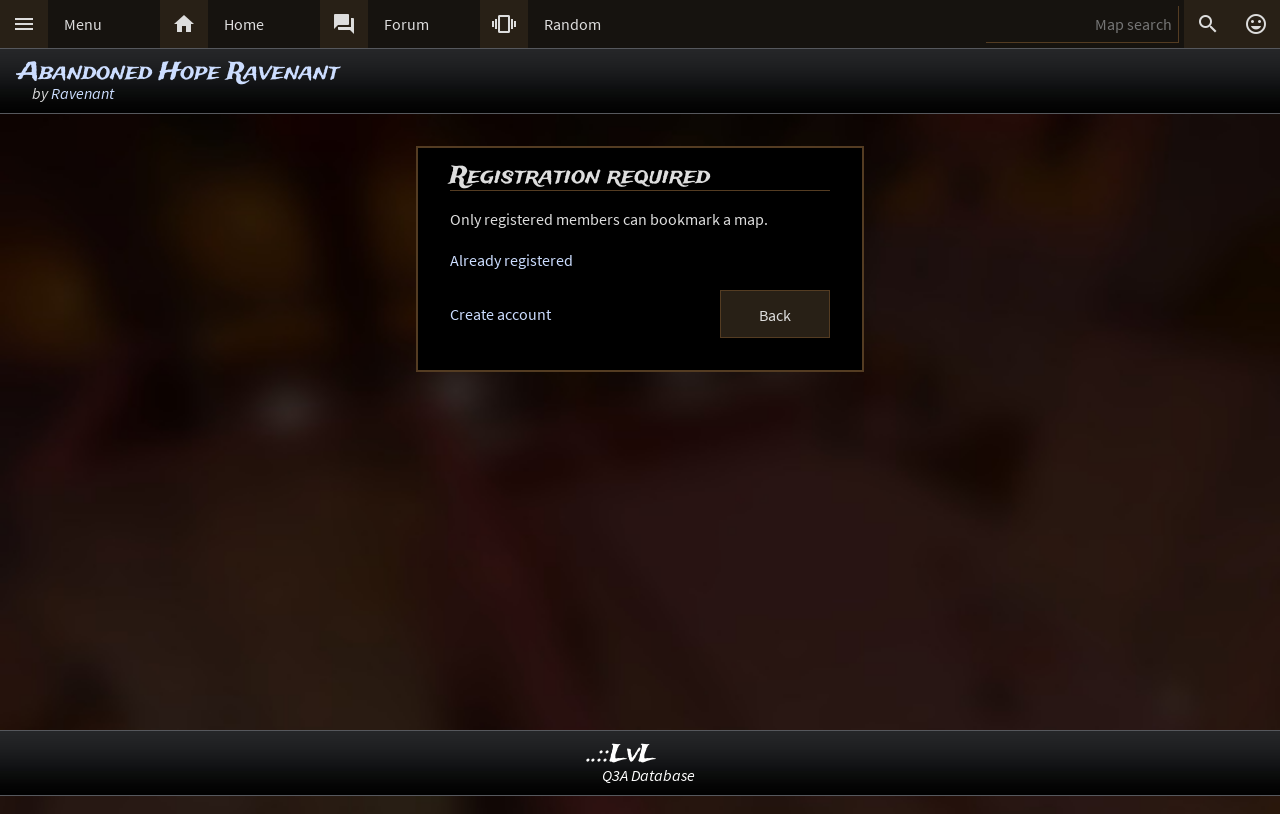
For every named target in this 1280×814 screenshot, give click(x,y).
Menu (83, 24)
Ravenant (82, 93)
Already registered (511, 260)
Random (572, 24)
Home (244, 24)
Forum (406, 24)
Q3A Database (648, 775)
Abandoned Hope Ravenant (178, 72)
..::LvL (621, 754)
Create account (500, 314)
